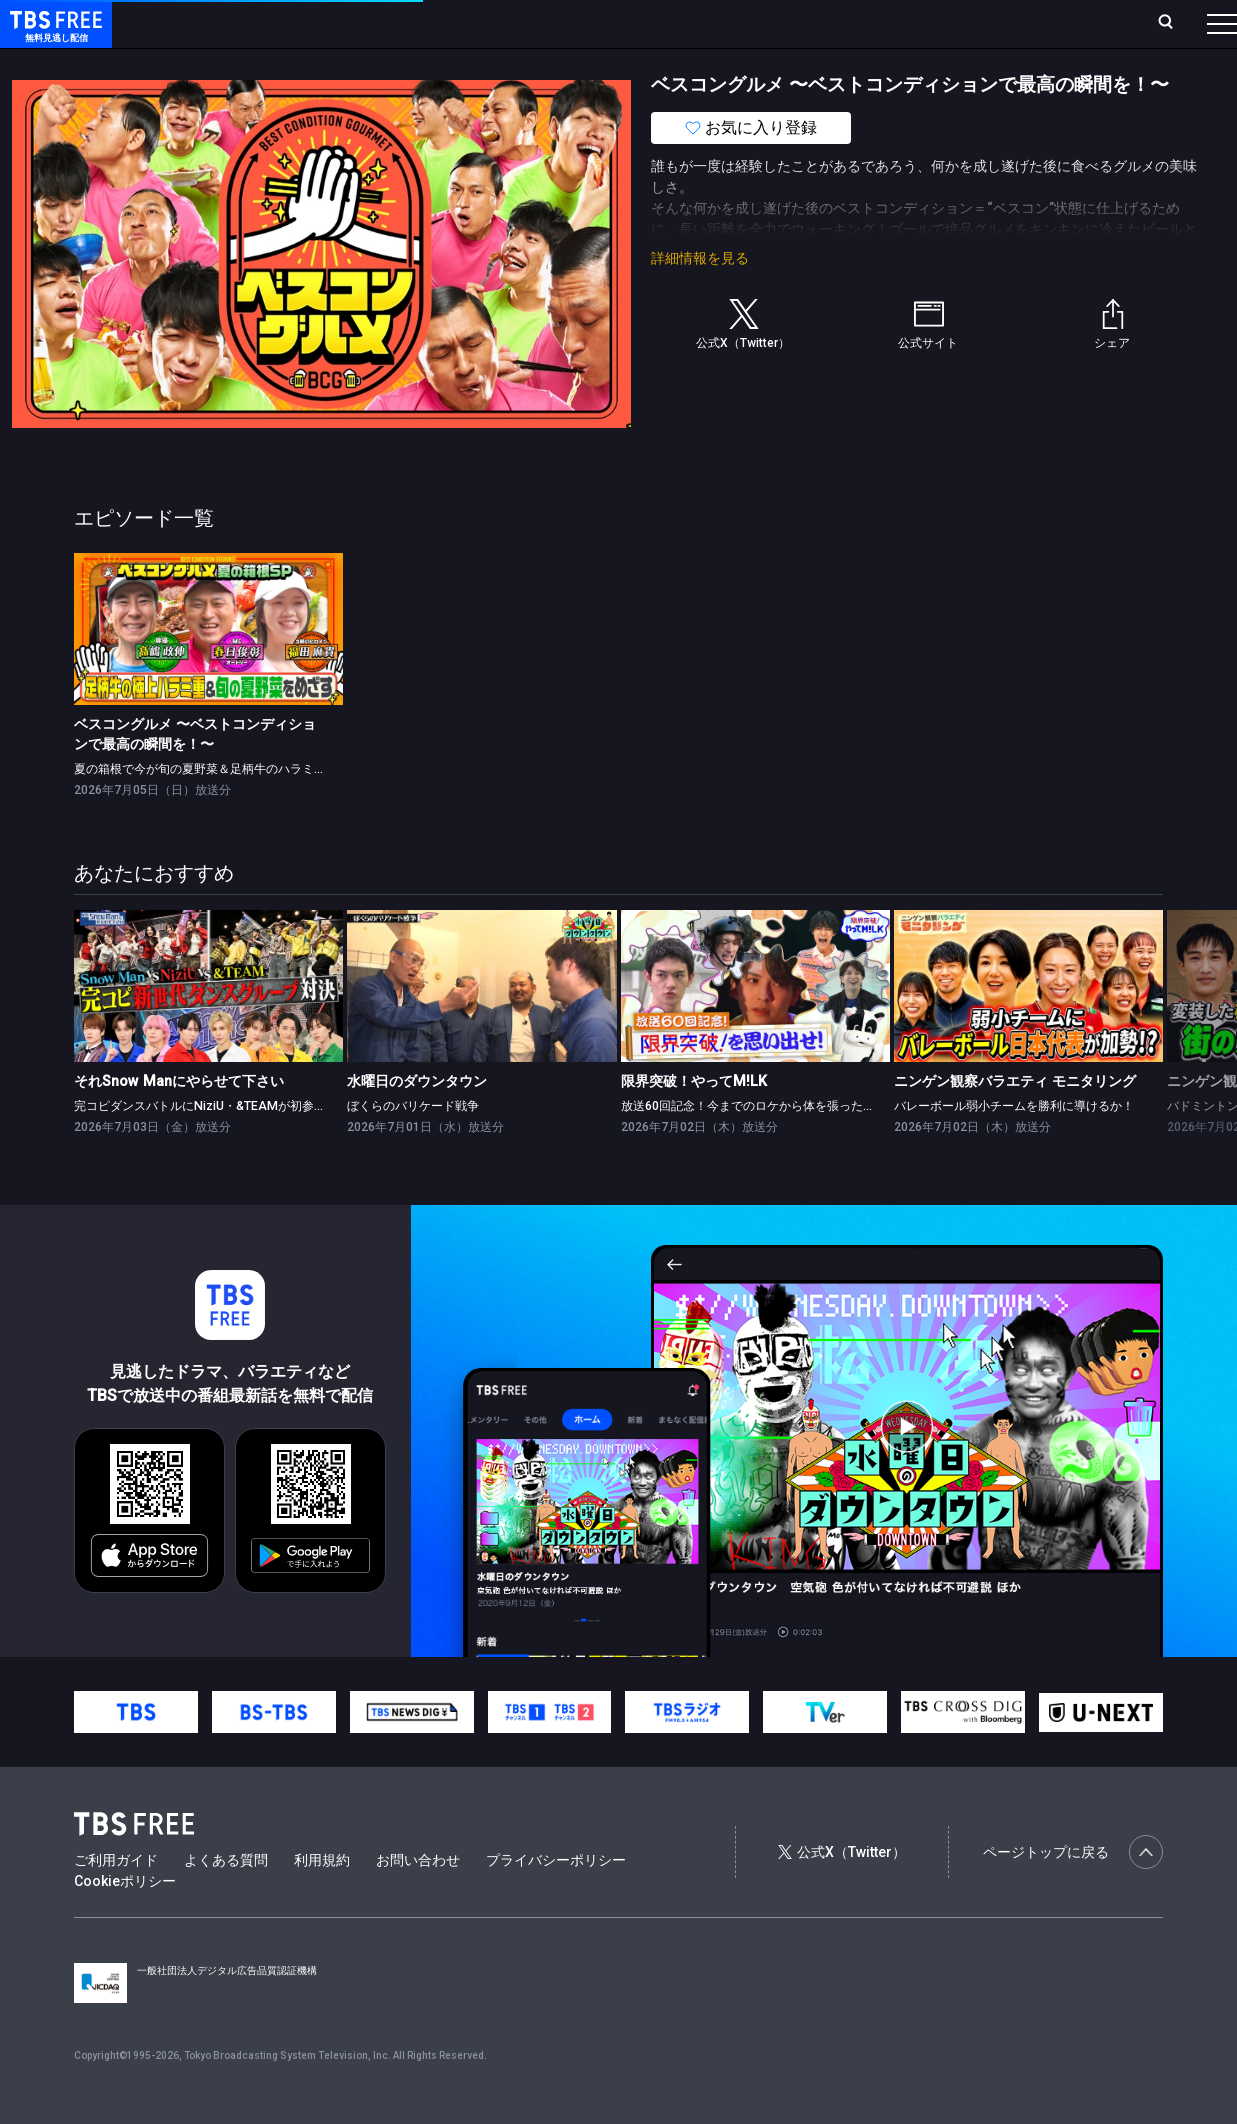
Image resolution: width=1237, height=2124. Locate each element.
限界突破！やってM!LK (694, 1121)
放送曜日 (295, 23)
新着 (217, 63)
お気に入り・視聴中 (595, 23)
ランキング (378, 23)
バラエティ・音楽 (499, 63)
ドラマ (403, 63)
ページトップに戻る (1073, 1892)
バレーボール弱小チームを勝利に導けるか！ (1014, 1146)
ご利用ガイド (116, 1900)
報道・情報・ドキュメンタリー (661, 63)
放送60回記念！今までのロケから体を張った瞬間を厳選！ (778, 1146)
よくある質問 (226, 1900)
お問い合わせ (418, 1900)
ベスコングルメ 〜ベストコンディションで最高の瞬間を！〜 (195, 774)
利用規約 (322, 1900)
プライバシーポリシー (556, 1900)
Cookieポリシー (125, 1921)
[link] (208, 668)
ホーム (226, 23)
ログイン (847, 23)
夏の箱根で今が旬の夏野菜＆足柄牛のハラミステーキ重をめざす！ (254, 809)
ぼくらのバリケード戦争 (413, 1146)
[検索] (1033, 23)
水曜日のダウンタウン (417, 1121)
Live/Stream (472, 23)
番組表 (1174, 23)
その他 (793, 63)
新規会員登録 (947, 23)
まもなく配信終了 (307, 63)
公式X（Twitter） (842, 1892)
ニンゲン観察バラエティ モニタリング (1015, 1121)
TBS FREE (53, 35)
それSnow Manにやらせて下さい (179, 1121)
